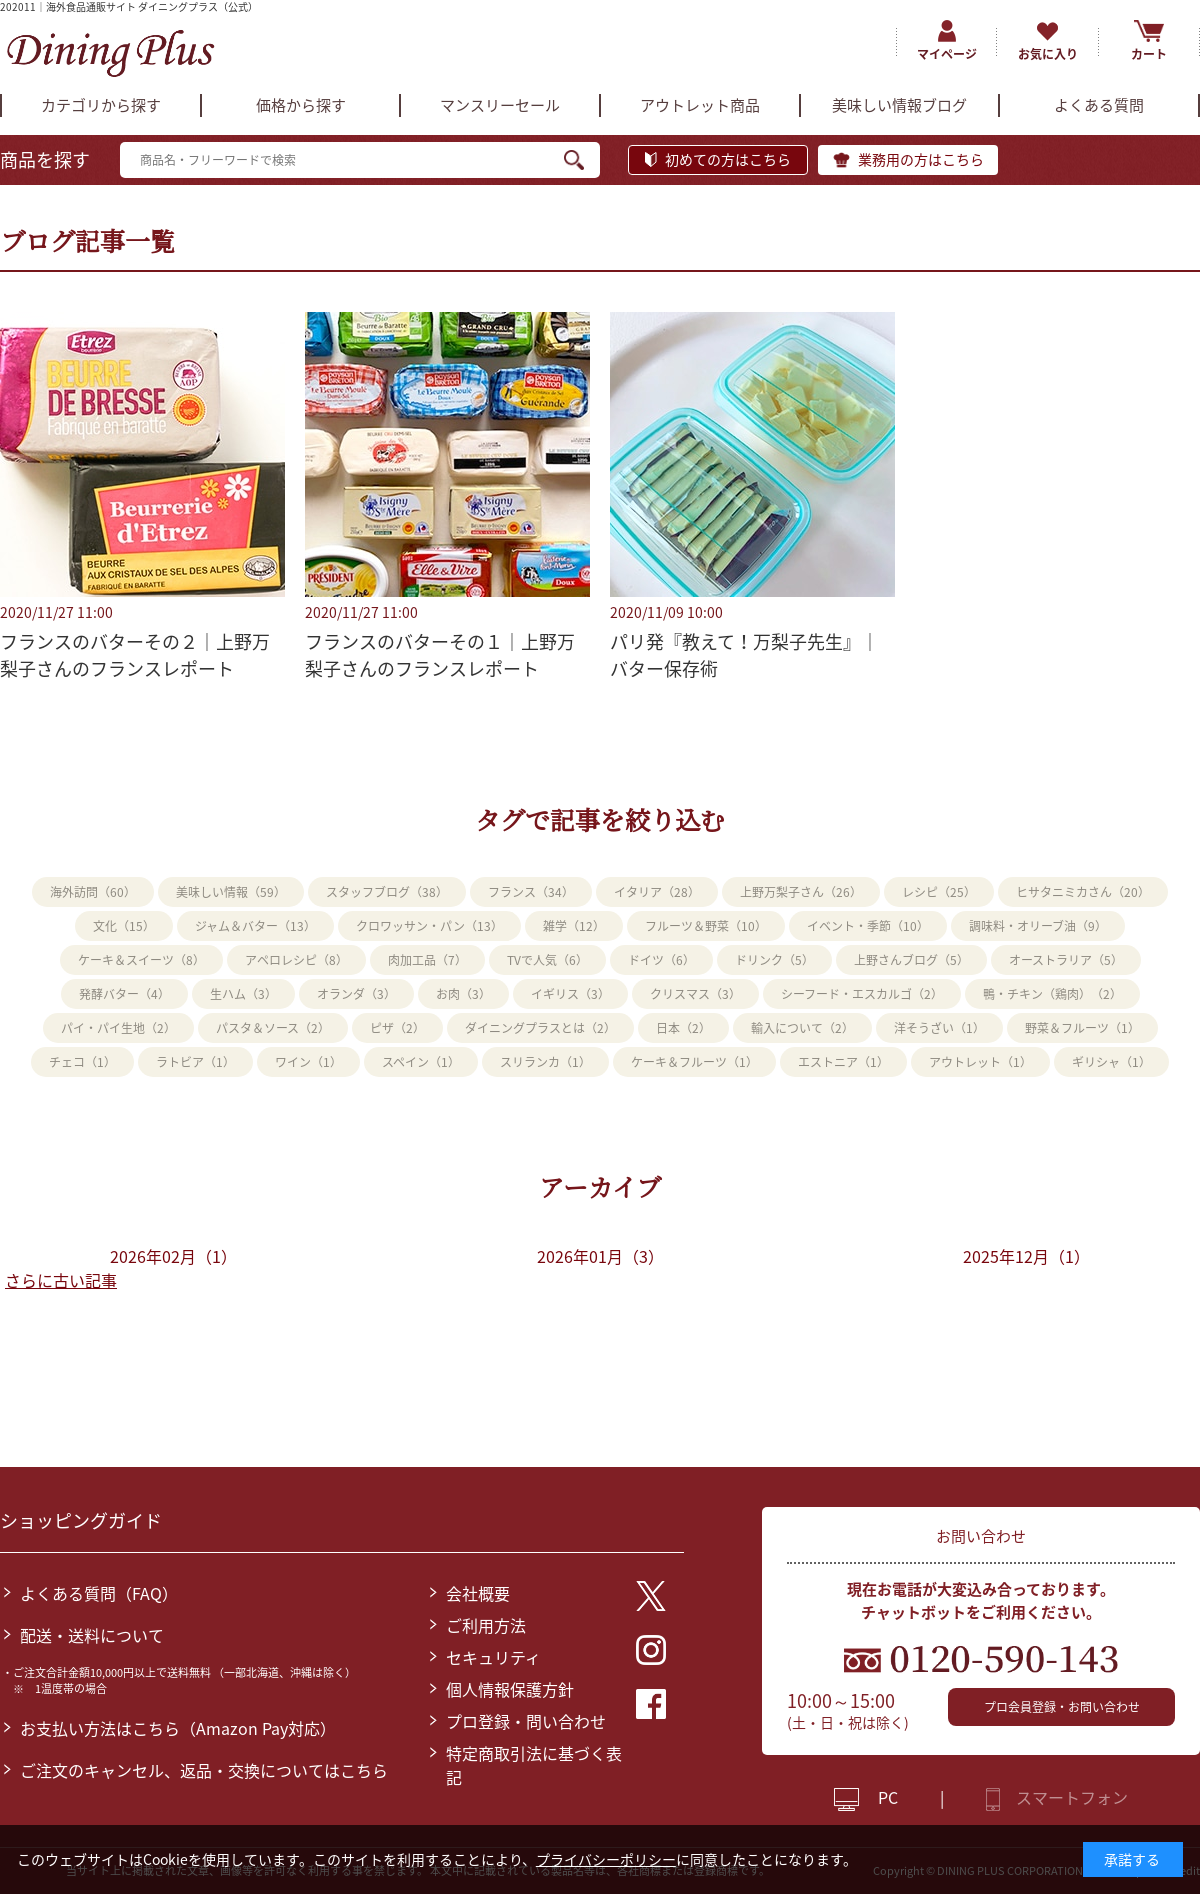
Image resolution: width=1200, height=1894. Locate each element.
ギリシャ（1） (1111, 1062)
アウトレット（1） (980, 1062)
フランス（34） (531, 892)
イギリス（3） (570, 994)
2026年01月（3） (600, 1256)
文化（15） (124, 926)
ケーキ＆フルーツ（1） (694, 1062)
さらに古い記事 (61, 1280)
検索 (582, 160)
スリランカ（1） (545, 1062)
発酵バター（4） (124, 994)
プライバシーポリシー (606, 1859)
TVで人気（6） (547, 960)
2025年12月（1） (1026, 1256)
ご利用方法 (486, 1625)
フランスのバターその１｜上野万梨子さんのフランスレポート (440, 655)
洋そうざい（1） (939, 1028)
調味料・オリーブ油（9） (1038, 926)
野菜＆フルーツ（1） (1082, 1028)
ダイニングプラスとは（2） (540, 1028)
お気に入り (1048, 54)
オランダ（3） (356, 994)
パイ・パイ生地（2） (118, 1028)
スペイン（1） (421, 1062)
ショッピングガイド (81, 1520)
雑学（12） (574, 926)
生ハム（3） (243, 994)
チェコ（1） (82, 1062)
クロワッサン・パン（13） (429, 926)
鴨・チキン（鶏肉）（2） (1052, 994)
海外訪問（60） (93, 892)
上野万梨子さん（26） (801, 892)
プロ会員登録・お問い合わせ (1062, 1707)
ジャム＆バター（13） (255, 926)
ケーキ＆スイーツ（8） (141, 960)
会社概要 (478, 1593)
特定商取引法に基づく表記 (534, 1765)
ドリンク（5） (774, 960)
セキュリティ (493, 1657)
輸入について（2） (802, 1028)
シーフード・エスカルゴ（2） (862, 994)
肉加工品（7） (427, 960)
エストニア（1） (843, 1062)
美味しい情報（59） (231, 892)
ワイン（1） (308, 1062)
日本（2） (683, 1028)
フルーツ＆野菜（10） (706, 926)
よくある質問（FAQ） (99, 1593)
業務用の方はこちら (921, 159)
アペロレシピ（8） (296, 960)
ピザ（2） (397, 1028)
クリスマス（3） (695, 994)
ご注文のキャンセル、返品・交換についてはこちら (204, 1770)
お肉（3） (463, 994)
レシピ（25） (939, 892)
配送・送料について (92, 1635)
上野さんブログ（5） (911, 960)
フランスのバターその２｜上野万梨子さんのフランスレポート (135, 655)
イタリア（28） (657, 892)
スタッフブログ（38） (387, 892)
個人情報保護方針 (510, 1689)
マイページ (947, 54)
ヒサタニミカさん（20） (1083, 892)
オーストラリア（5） (1066, 960)
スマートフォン (1072, 1797)
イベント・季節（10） (868, 926)
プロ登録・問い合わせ (526, 1721)
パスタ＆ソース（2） (273, 1028)
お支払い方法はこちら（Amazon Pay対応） (178, 1728)
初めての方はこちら (728, 159)
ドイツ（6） (661, 960)
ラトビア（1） (195, 1062)
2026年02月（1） (173, 1256)
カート (1149, 54)
